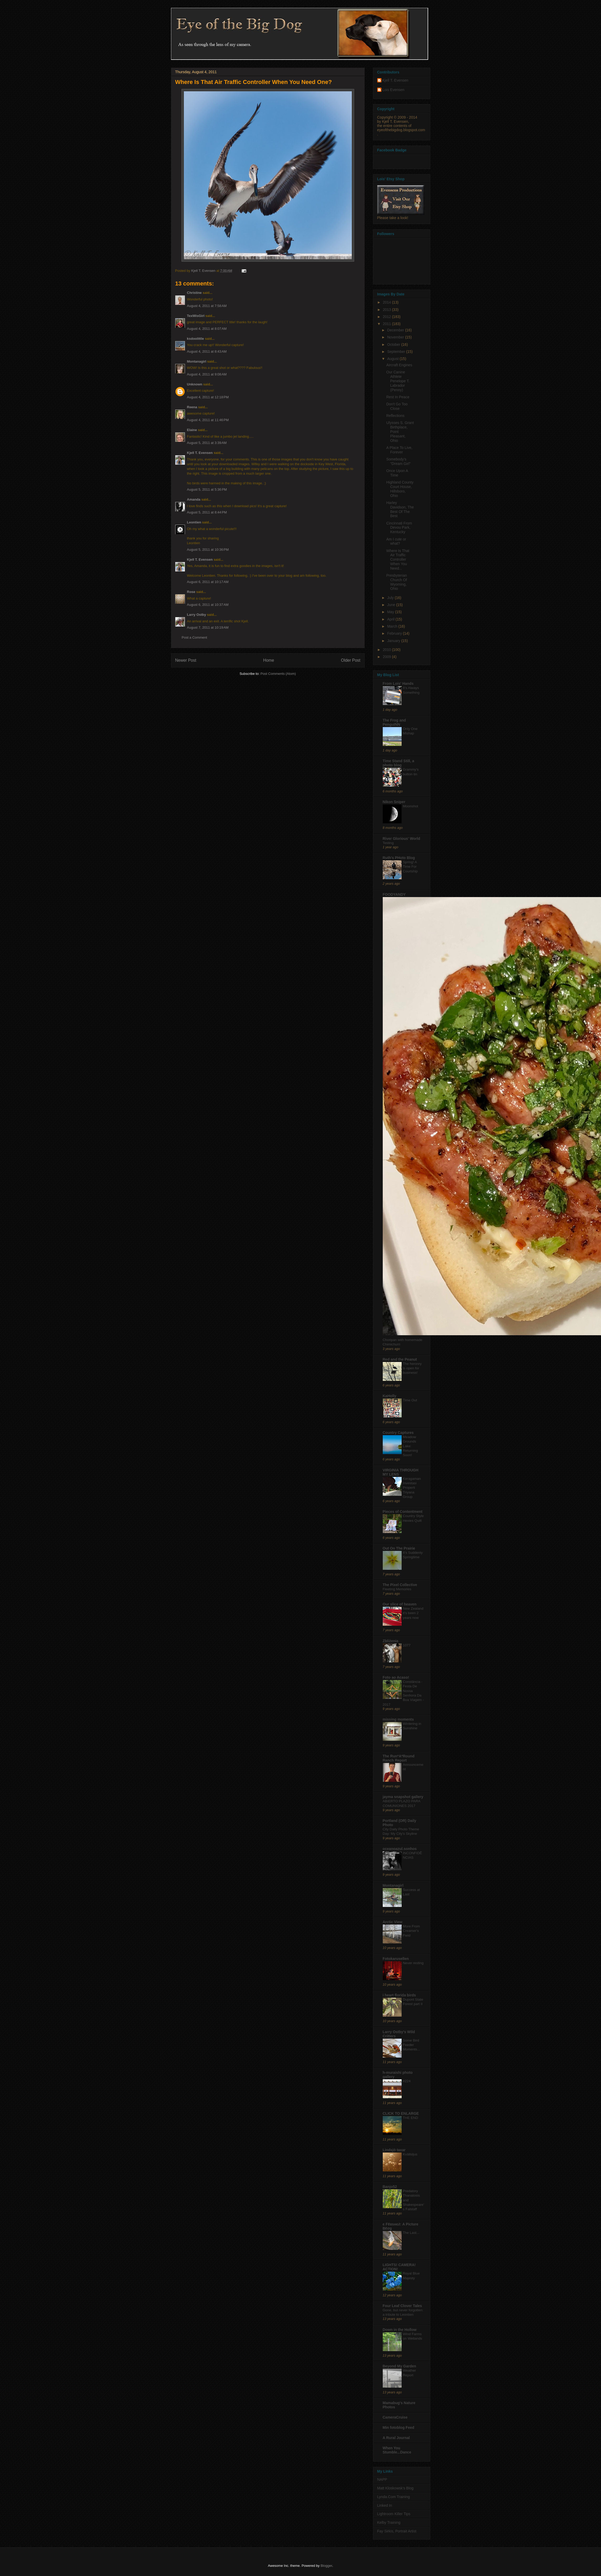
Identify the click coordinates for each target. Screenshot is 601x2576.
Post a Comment (194, 637)
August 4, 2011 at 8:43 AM (207, 351)
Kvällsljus (410, 2154)
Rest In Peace (397, 397)
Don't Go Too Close (396, 406)
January (394, 641)
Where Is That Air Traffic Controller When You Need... (397, 559)
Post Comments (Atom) (278, 674)
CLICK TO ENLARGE (401, 2113)
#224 (407, 2081)
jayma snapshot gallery (403, 1797)
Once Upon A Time (397, 473)
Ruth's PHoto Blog (399, 858)
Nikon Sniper (394, 802)
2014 (387, 302)
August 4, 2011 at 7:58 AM (207, 306)
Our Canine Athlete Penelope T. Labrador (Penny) (397, 381)
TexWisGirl (196, 316)
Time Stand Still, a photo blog (398, 763)
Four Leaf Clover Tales (402, 2306)
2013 (387, 310)
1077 (407, 1645)
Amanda (193, 499)
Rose (191, 592)
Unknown (195, 384)
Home (268, 660)
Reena (192, 407)
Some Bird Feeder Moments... (411, 2045)
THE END (410, 2118)
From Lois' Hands (398, 683)
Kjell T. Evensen (200, 453)
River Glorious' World (401, 838)
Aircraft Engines (399, 365)
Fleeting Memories (397, 1589)
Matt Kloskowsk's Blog (395, 2488)
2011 (387, 324)
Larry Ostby (196, 615)
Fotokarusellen (396, 1959)
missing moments (398, 1719)
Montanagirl (196, 361)
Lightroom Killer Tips (394, 2514)
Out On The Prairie (399, 1548)
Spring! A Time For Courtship (410, 866)
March (392, 626)
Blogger (326, 2566)
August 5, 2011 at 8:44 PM (207, 512)
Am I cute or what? (396, 541)
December (396, 330)
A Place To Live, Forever (399, 450)
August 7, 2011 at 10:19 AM (208, 627)
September (396, 351)
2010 (387, 650)
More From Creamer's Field (411, 1930)
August (393, 359)
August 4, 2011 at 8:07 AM (207, 329)
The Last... (411, 2233)
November (396, 337)
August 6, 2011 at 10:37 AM (208, 605)
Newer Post (185, 660)
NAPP (382, 2479)
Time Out (410, 1400)
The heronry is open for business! (412, 1368)
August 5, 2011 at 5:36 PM (207, 489)
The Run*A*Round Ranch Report (398, 1758)
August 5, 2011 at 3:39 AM (207, 443)
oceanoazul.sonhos (400, 1849)
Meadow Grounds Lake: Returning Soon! (410, 1446)
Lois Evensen (393, 90)
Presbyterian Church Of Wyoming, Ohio (396, 582)
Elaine (192, 430)
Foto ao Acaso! (396, 1677)
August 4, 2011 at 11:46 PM (208, 420)
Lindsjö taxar (394, 2150)
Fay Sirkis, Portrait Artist (396, 2531)
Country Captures (398, 1432)
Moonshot (410, 806)
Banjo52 (390, 2187)
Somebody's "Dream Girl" (398, 461)
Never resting (413, 1963)
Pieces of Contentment (403, 1511)
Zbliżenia (390, 1641)
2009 (387, 657)
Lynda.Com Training (393, 2497)
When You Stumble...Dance (397, 2450)
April (391, 619)
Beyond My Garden (399, 2366)
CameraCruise (395, 2417)
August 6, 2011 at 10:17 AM (208, 582)
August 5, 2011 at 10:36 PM (208, 550)
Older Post (350, 660)
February (395, 633)
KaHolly (389, 1396)
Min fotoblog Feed (398, 2427)
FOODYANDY (394, 894)
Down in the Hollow (400, 2330)
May (391, 612)
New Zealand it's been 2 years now (413, 1613)
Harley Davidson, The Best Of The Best (400, 509)
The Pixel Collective (400, 1585)
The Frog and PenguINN (394, 722)
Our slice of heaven (400, 1604)
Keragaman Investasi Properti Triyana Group (412, 1488)
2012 (387, 317)
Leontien (194, 522)
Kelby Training (389, 2522)
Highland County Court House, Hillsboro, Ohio (399, 488)
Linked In (384, 2505)
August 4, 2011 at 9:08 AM (207, 374)
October (394, 344)
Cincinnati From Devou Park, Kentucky (399, 527)
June (391, 605)
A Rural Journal (396, 2438)
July (391, 598)
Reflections (395, 416)
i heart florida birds (399, 1995)
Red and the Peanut (400, 1359)
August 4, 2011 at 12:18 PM (208, 397)
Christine (194, 293)
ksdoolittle (195, 339)
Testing (388, 843)
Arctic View (392, 1922)
